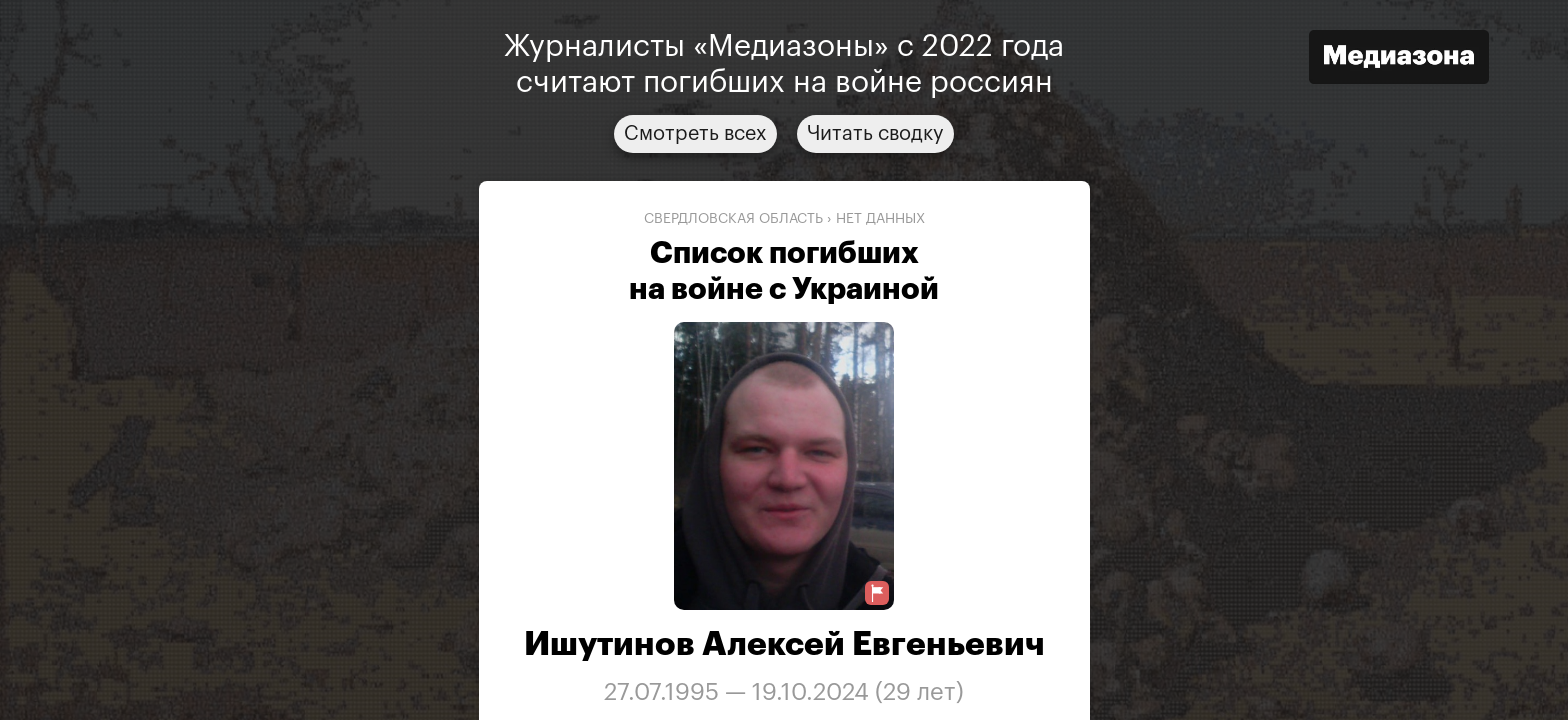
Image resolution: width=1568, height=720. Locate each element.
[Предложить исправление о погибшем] (877, 593)
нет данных (880, 219)
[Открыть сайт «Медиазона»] (1399, 59)
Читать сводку (875, 134)
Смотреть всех (695, 134)
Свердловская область (733, 219)
